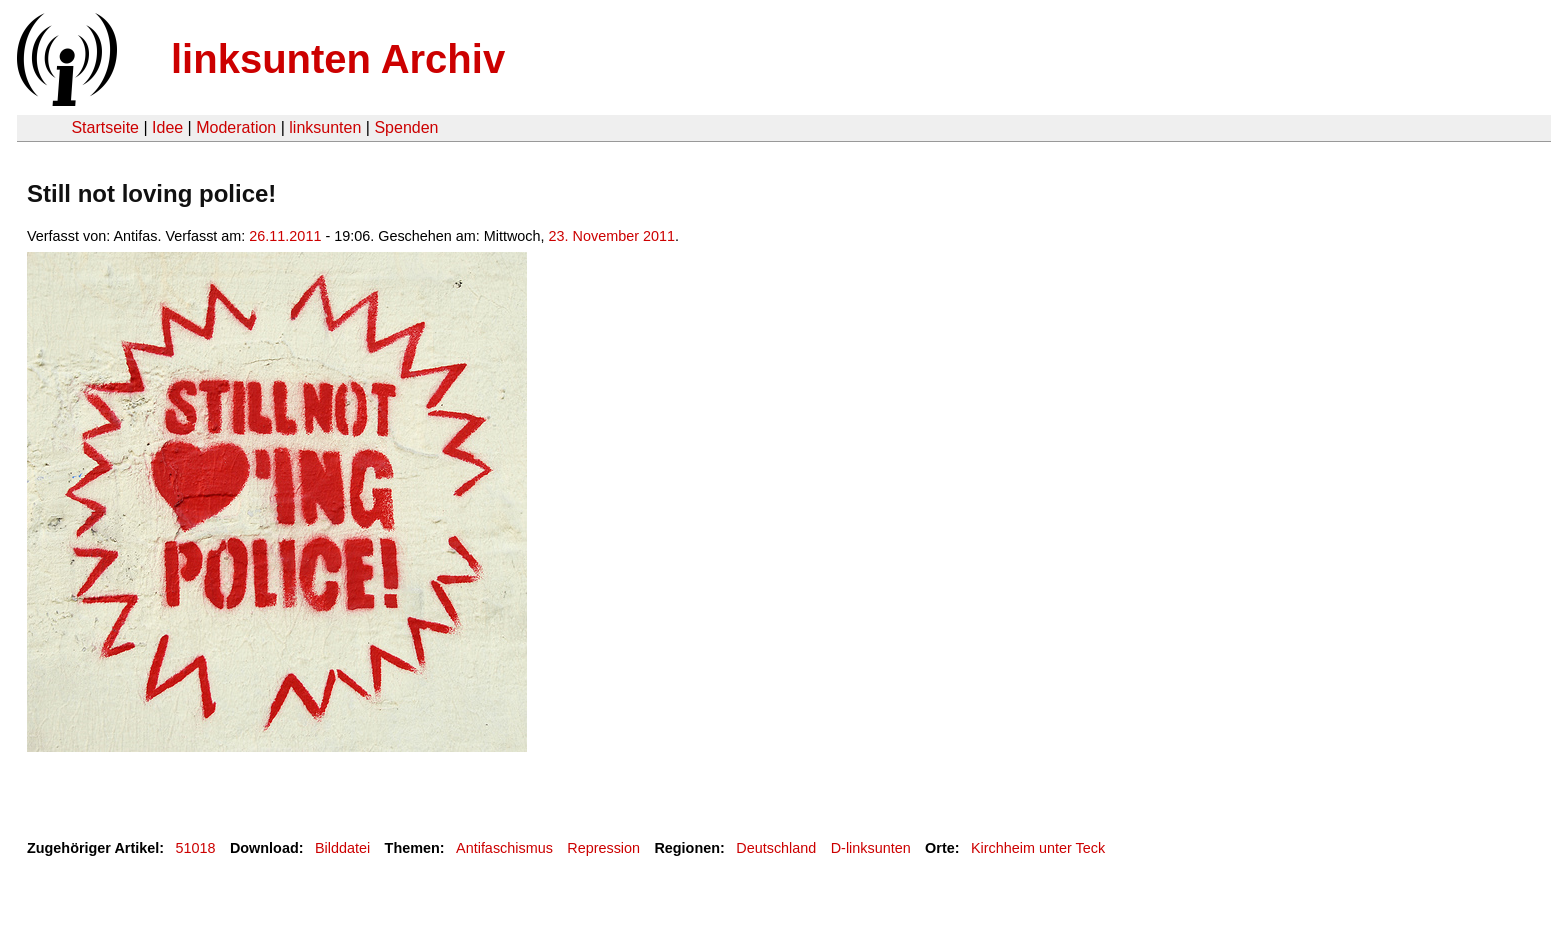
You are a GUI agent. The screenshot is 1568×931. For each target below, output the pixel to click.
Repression (603, 848)
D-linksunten (871, 848)
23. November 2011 (612, 236)
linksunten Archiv (338, 59)
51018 (196, 848)
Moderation (236, 127)
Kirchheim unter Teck (1038, 848)
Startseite (105, 127)
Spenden (406, 127)
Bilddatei (342, 848)
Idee (167, 127)
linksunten (325, 127)
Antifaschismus (504, 848)
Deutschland (776, 848)
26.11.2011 (285, 236)
